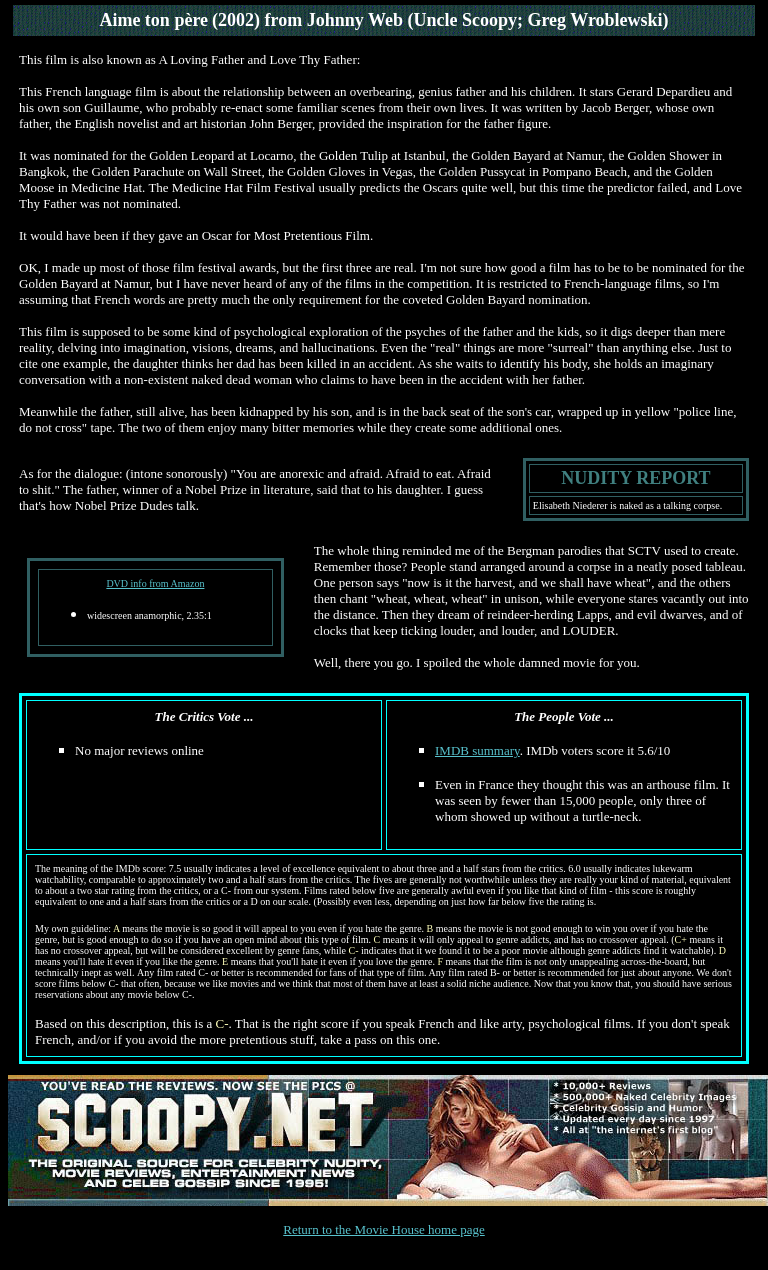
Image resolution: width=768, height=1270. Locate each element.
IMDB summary (477, 750)
